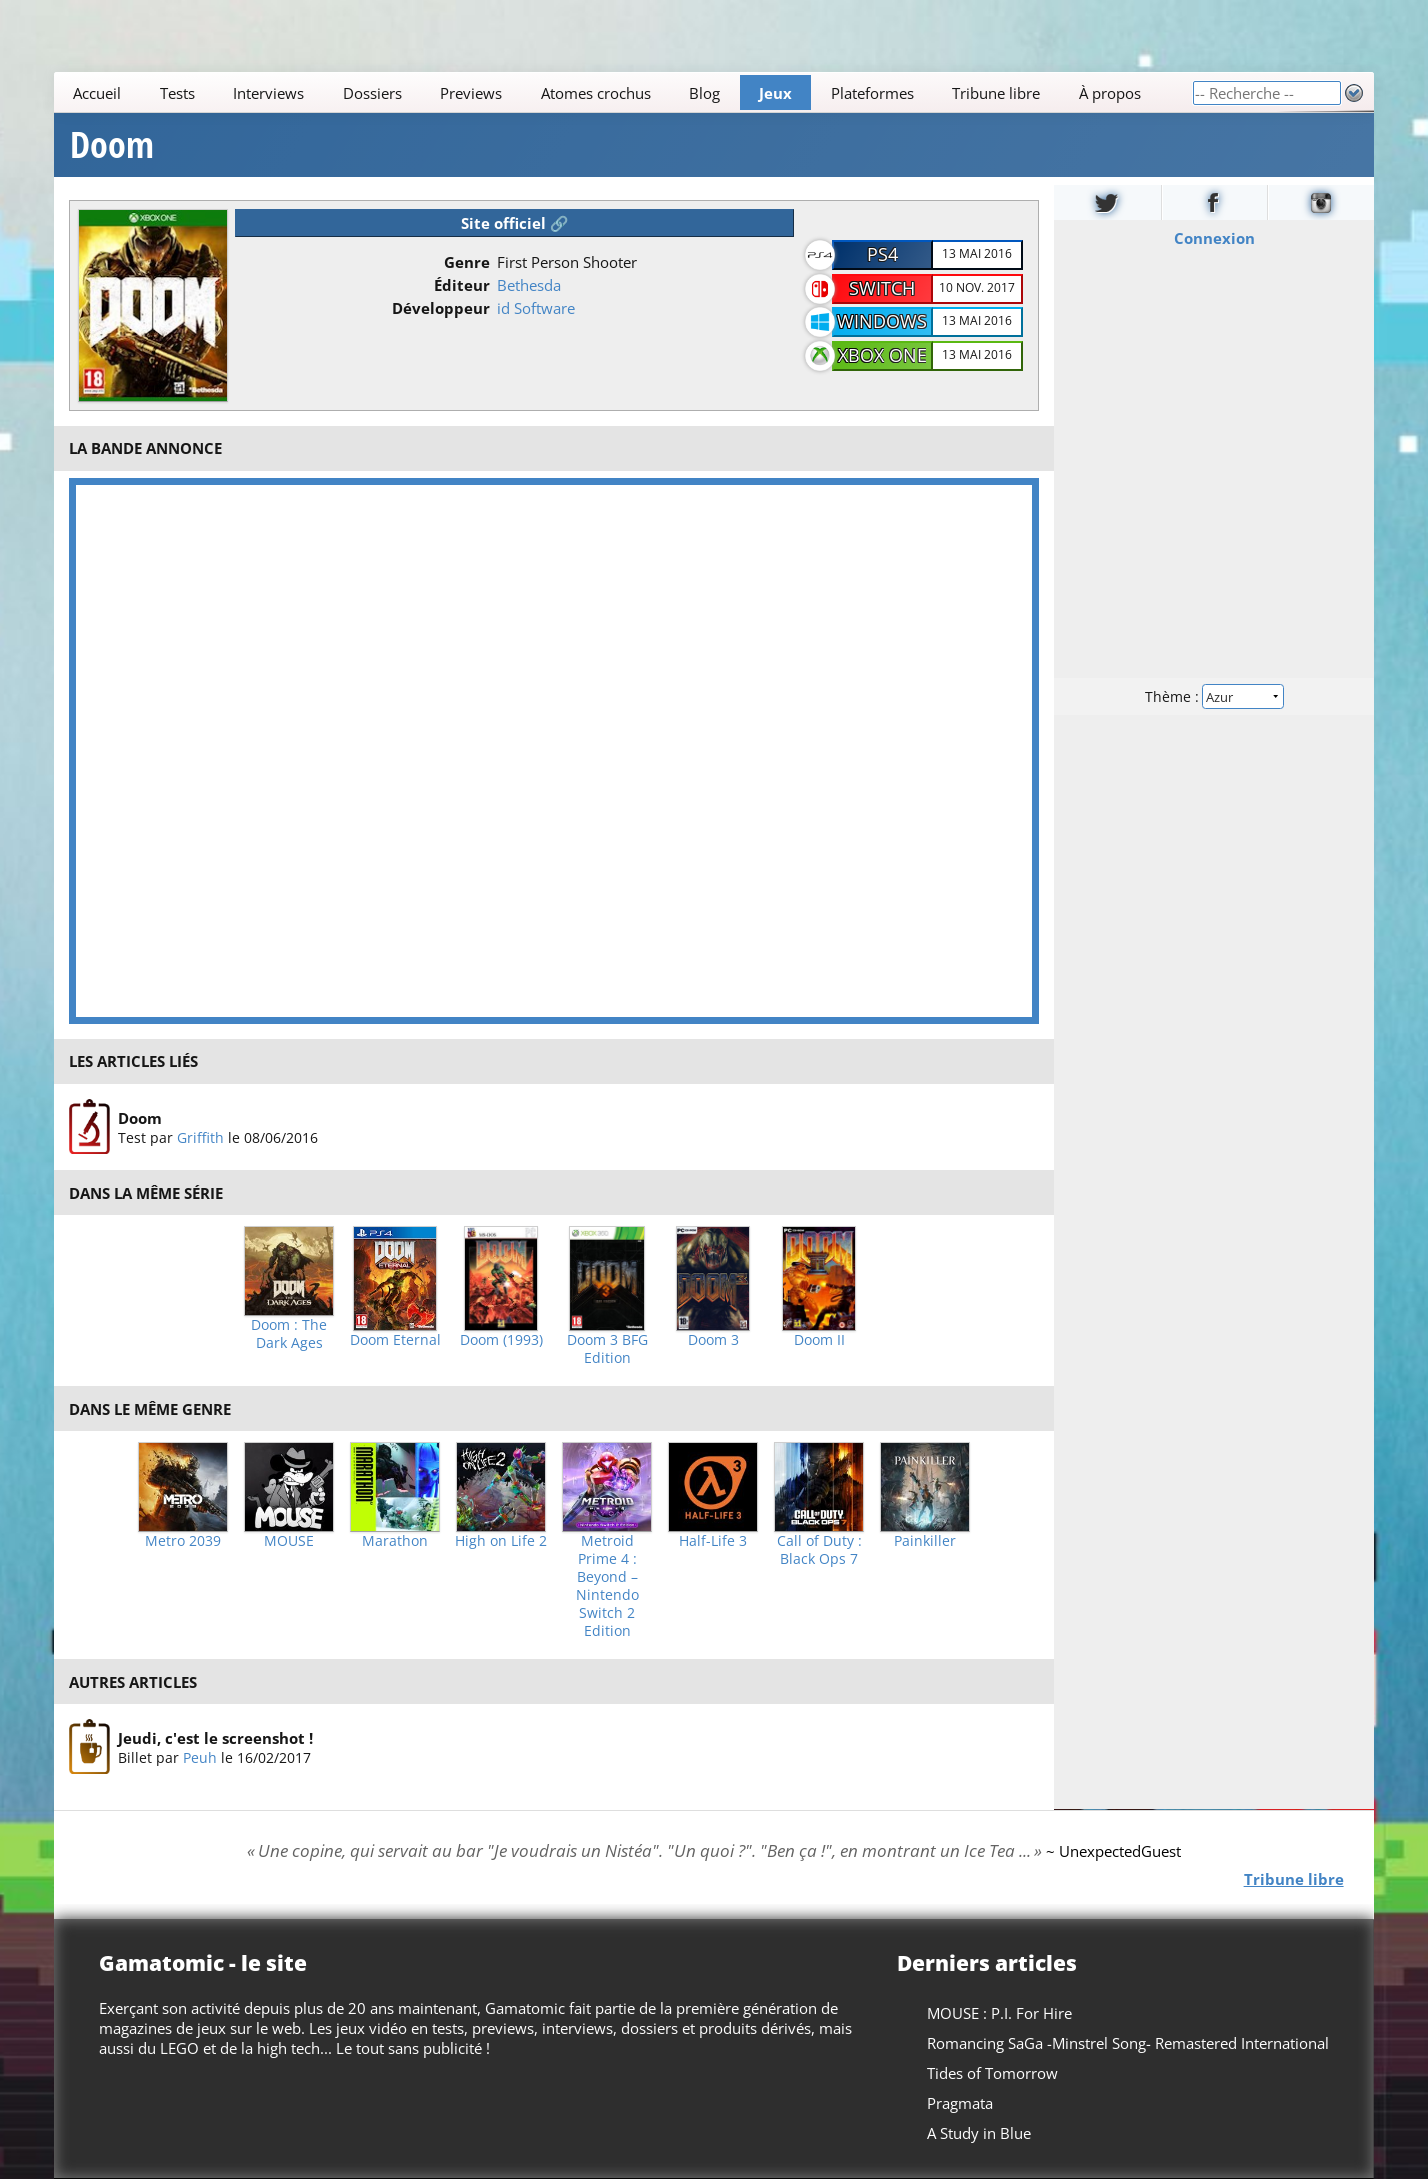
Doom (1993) (501, 1340)
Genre (467, 262)
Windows (882, 321)
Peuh (200, 1757)
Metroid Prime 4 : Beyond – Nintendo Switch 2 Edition (607, 1586)
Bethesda (529, 285)
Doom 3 (713, 1340)
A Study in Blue (979, 2133)
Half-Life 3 (713, 1541)
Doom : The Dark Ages (289, 1334)
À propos (1110, 93)
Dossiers (372, 93)
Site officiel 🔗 (515, 223)
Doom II (819, 1340)
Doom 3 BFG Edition (607, 1349)
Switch (882, 288)
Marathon (395, 1541)
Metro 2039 (183, 1541)
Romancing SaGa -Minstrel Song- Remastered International (1128, 2043)
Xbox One (882, 355)
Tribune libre (996, 93)
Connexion (1213, 238)
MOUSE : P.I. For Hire (999, 2013)
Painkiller (925, 1541)
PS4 (882, 254)
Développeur (441, 308)
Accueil (97, 93)
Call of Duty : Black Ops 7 (819, 1550)
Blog (705, 93)
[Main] (623, 92)
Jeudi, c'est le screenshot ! (215, 1738)
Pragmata (960, 2103)
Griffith (200, 1136)
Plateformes (872, 93)
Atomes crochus (596, 93)
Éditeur (462, 285)
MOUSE (289, 1541)
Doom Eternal (395, 1340)
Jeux (775, 93)
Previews (472, 93)
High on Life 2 (501, 1541)
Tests (177, 93)
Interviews (269, 93)
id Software (536, 308)
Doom (112, 145)
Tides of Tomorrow (992, 2073)
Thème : (1214, 696)
